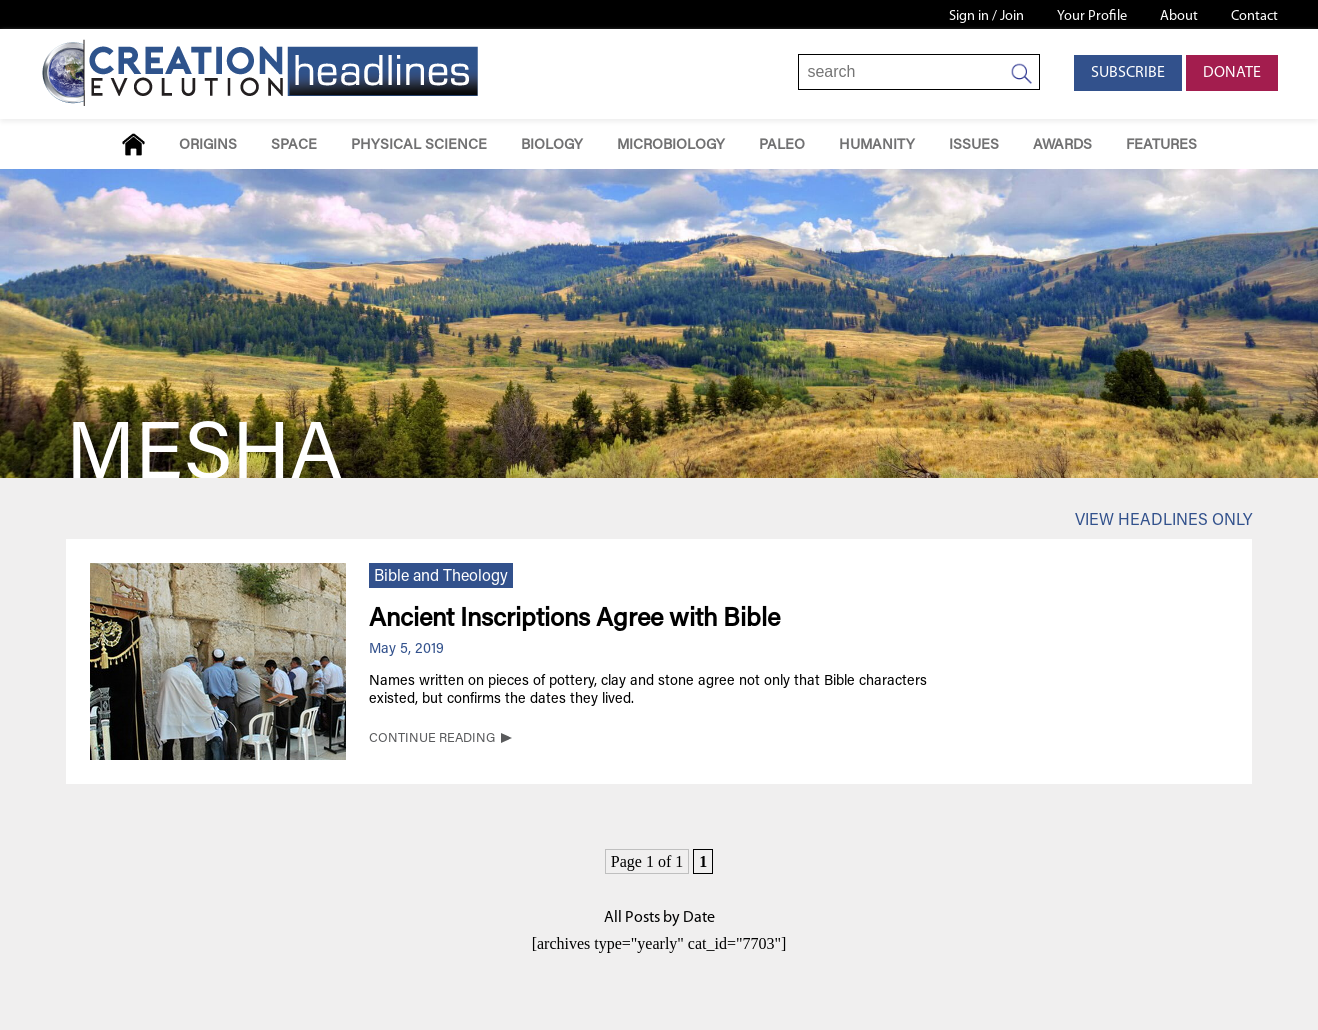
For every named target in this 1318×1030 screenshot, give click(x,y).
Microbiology (671, 145)
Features (1161, 145)
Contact (1254, 16)
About (1179, 16)
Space (294, 145)
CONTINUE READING (432, 739)
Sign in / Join (986, 16)
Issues (974, 145)
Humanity (877, 145)
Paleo (782, 145)
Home (133, 144)
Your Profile (1092, 16)
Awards (1062, 145)
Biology (552, 145)
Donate (1232, 73)
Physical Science (419, 145)
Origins (208, 145)
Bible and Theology (441, 577)
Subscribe (1128, 73)
